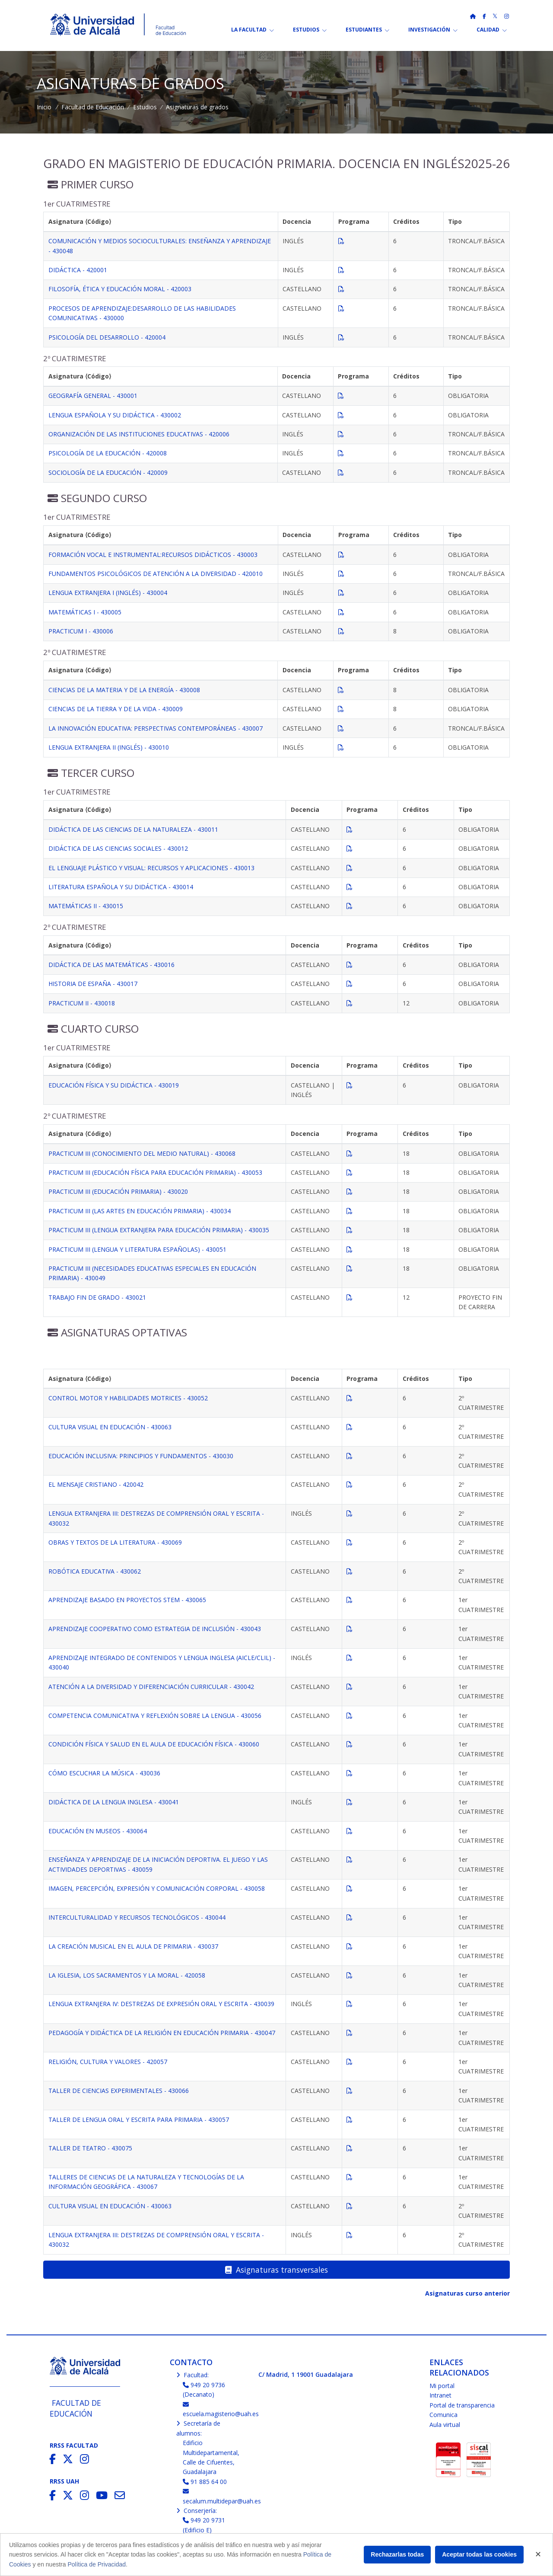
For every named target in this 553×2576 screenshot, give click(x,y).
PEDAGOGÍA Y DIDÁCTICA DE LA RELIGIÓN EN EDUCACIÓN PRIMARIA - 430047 (161, 2033)
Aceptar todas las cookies (479, 2554)
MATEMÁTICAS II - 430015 (85, 906)
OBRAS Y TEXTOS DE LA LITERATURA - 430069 (115, 1542)
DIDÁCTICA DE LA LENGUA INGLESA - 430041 (113, 1802)
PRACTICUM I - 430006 (80, 631)
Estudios (145, 107)
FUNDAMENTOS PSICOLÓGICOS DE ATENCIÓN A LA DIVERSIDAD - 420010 (155, 573)
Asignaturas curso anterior (467, 2293)
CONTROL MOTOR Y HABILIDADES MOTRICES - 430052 (128, 1398)
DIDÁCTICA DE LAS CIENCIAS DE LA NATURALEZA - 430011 (133, 829)
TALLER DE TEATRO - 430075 (90, 2148)
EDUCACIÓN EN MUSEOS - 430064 (97, 1831)
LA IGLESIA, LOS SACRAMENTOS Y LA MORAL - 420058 (126, 1975)
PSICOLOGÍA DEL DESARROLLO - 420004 (106, 337)
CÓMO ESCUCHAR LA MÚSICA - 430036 (104, 1773)
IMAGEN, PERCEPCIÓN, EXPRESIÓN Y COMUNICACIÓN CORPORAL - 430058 (156, 1888)
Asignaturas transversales (276, 2269)
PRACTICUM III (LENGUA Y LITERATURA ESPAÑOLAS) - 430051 (137, 1249)
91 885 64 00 (205, 2481)
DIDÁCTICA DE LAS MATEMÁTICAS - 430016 (111, 964)
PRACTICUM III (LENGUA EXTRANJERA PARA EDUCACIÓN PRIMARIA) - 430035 (158, 1230)
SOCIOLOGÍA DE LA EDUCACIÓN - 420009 (108, 472)
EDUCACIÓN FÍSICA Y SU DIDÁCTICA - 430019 (113, 1085)
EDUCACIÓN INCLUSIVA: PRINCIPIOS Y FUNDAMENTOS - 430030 (140, 1456)
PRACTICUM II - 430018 (81, 1003)
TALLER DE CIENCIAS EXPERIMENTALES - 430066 (118, 2090)
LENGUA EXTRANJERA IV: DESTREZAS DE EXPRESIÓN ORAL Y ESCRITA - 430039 (161, 2004)
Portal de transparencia (462, 2405)
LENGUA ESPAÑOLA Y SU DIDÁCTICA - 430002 (114, 415)
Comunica (443, 2415)
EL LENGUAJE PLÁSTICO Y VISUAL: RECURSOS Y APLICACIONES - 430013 (151, 868)
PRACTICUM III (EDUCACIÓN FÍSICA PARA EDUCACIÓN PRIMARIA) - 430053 (155, 1172)
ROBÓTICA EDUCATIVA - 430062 (94, 1571)
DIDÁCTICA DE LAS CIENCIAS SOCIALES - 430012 (118, 848)
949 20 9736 (204, 2385)
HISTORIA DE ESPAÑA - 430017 (92, 984)
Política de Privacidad (96, 2564)
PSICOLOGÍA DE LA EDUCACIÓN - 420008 (107, 453)
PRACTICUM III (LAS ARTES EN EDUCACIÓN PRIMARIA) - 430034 (139, 1211)
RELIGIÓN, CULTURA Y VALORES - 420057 (107, 2062)
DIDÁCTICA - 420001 (77, 270)
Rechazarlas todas (397, 2554)
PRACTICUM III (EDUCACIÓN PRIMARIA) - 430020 (118, 1191)
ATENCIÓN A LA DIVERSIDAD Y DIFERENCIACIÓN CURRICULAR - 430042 (151, 1686)
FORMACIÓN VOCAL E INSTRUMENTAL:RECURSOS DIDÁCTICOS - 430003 (152, 554)
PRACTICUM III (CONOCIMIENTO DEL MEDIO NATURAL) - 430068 (141, 1153)
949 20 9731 (204, 2520)
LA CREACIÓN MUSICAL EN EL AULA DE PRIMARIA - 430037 (133, 1946)
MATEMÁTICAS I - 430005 (84, 612)
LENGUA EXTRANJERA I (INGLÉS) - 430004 (107, 592)
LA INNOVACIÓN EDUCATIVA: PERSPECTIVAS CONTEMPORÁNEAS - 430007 (155, 728)
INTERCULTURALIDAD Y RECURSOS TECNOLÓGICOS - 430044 (137, 1917)
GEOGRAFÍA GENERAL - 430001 (92, 395)
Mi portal (441, 2386)
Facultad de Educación (92, 107)
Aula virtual (444, 2424)
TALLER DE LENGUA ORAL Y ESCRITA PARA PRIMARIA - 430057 (138, 2119)
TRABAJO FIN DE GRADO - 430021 (97, 1297)
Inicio (44, 107)
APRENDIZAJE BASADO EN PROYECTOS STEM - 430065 (127, 1600)
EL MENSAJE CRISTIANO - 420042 (95, 1484)
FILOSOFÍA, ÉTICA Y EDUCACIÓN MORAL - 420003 (119, 289)
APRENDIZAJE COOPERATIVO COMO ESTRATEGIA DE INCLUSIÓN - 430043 (154, 1629)
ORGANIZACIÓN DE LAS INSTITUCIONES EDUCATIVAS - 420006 (138, 434)
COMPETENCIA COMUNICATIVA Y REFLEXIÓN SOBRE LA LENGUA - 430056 (154, 1715)
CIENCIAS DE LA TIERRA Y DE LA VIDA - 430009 (115, 709)
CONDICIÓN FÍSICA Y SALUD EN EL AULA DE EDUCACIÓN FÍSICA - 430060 (153, 1744)
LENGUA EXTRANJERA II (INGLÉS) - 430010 (108, 747)
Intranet (440, 2395)
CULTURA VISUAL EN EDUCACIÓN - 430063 (110, 1427)
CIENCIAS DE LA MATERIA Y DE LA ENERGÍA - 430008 (124, 690)
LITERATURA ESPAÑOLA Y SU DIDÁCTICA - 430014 (120, 887)
